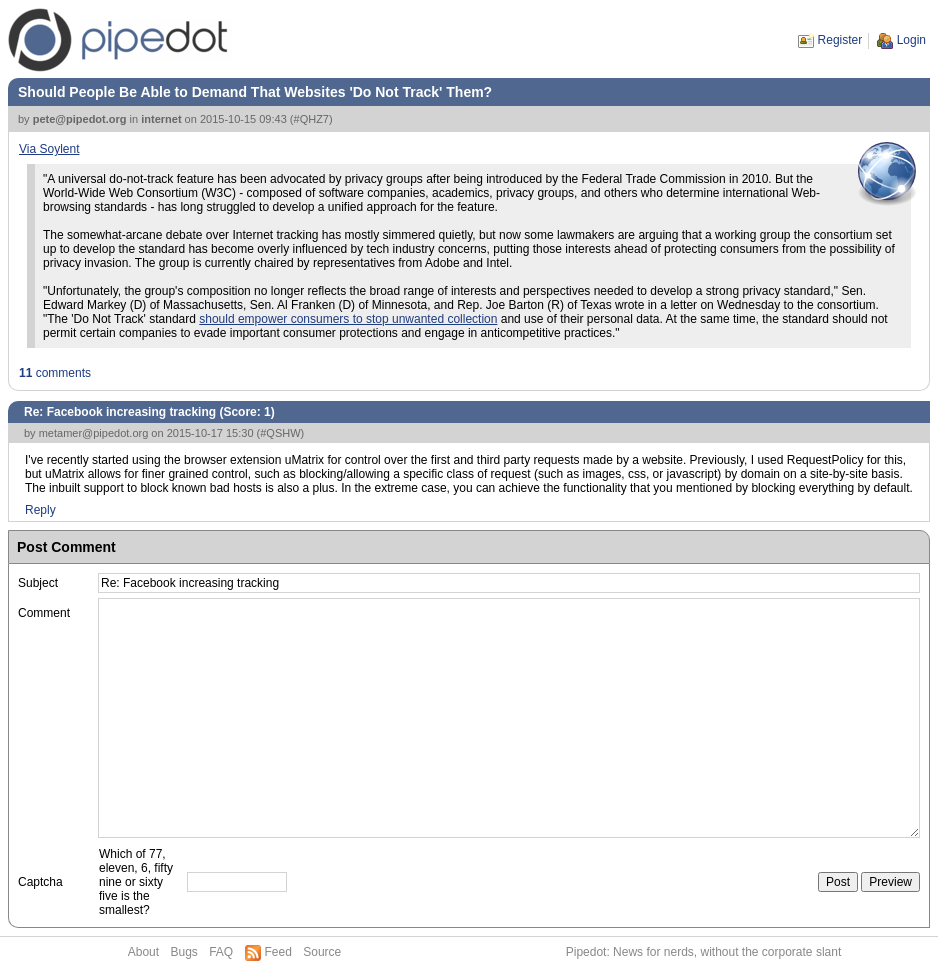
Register (840, 40)
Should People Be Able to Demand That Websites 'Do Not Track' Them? (255, 92)
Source (322, 952)
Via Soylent (49, 149)
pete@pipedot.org (80, 119)
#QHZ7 (311, 119)
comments (55, 373)
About (143, 952)
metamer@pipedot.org (94, 433)
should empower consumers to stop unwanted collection (348, 319)
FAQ (221, 952)
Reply (40, 510)
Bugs (183, 952)
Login (911, 40)
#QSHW (280, 433)
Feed (278, 952)
